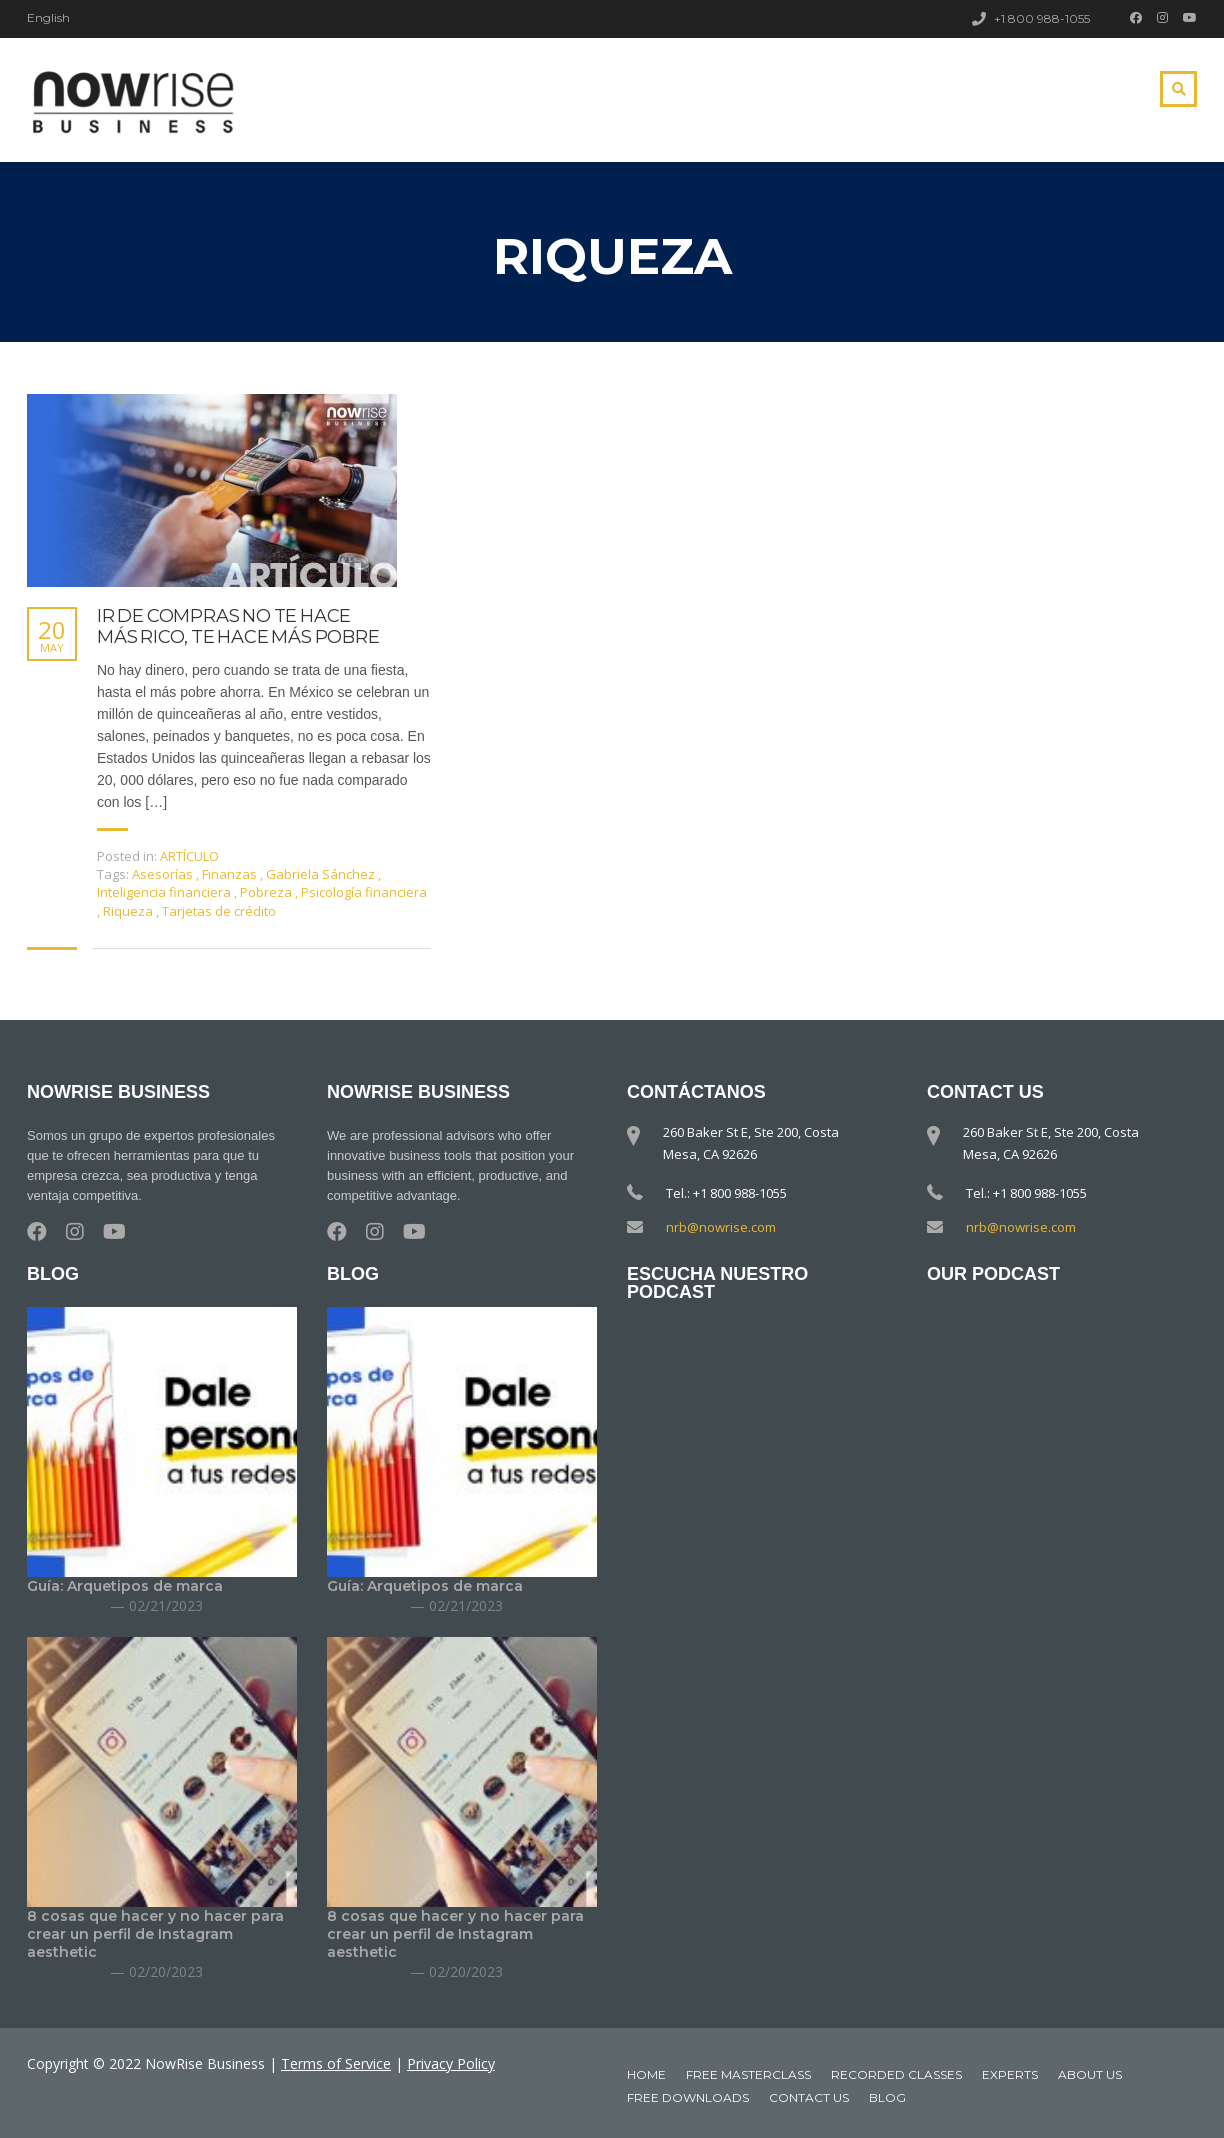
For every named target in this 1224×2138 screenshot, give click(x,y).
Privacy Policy (451, 2063)
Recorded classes (896, 2074)
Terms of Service (336, 2063)
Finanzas (231, 874)
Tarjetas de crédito (219, 911)
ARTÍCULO (189, 856)
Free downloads (688, 2097)
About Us (1090, 2074)
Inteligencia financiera (165, 892)
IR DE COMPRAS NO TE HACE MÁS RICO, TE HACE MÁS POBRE (238, 627)
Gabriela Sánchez (322, 874)
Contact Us (809, 2097)
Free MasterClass (748, 2074)
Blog (887, 2097)
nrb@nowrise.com (721, 1227)
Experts (1010, 2074)
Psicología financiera (364, 892)
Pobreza (267, 892)
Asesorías (164, 874)
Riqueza (129, 911)
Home (646, 2074)
